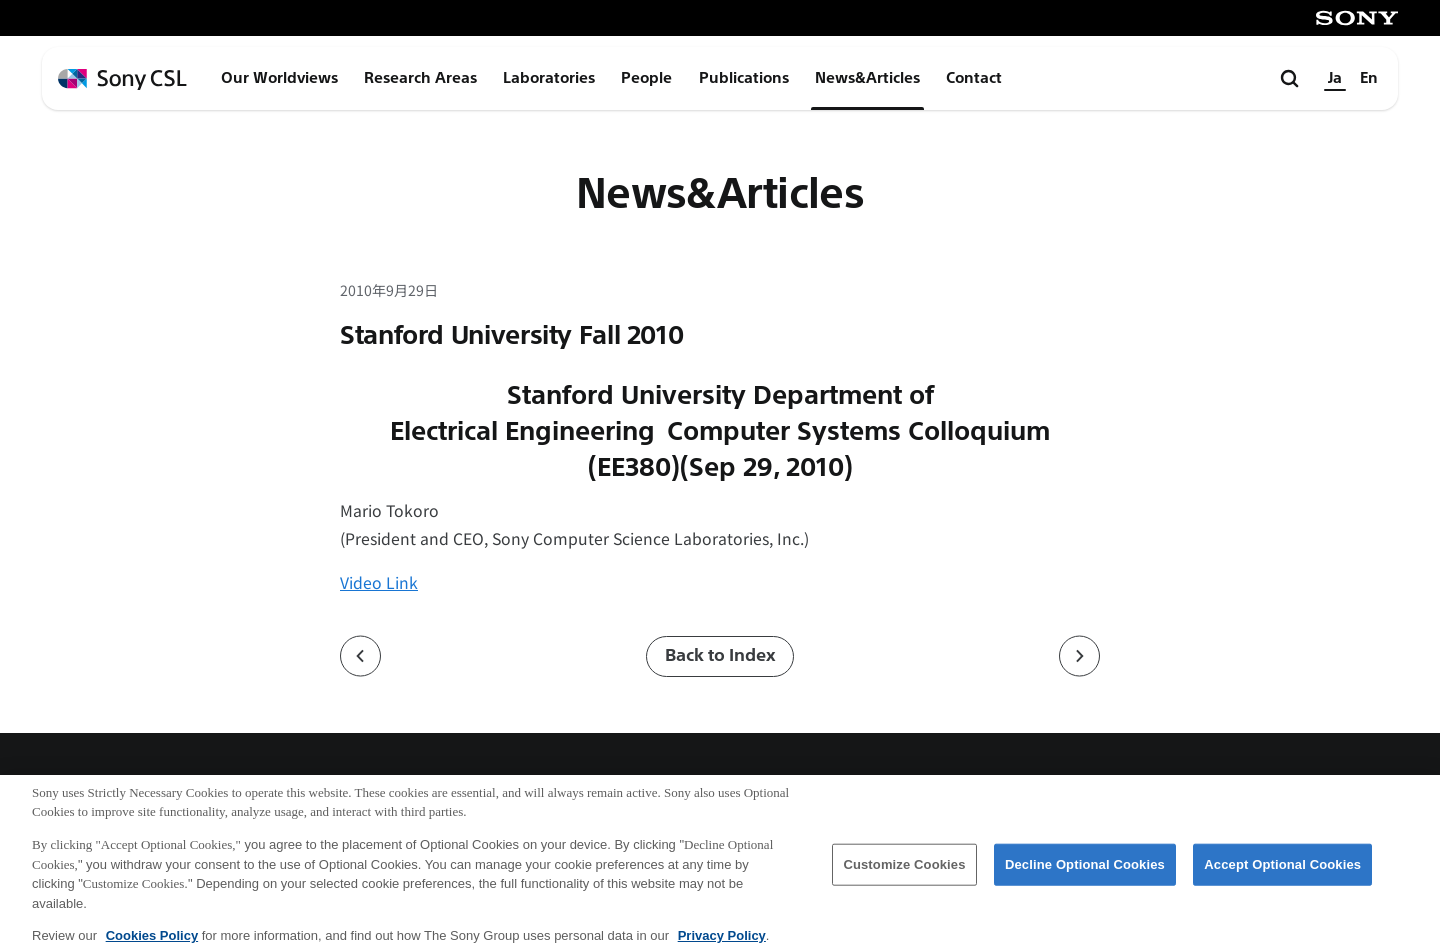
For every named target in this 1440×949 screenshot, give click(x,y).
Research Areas (420, 78)
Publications (744, 78)
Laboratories (549, 78)
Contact (974, 78)
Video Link (379, 582)
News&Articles (867, 78)
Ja (1335, 78)
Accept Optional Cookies (1282, 872)
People (646, 78)
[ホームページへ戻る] (122, 79)
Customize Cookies (904, 872)
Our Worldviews (279, 78)
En (1369, 78)
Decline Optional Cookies (1085, 872)
